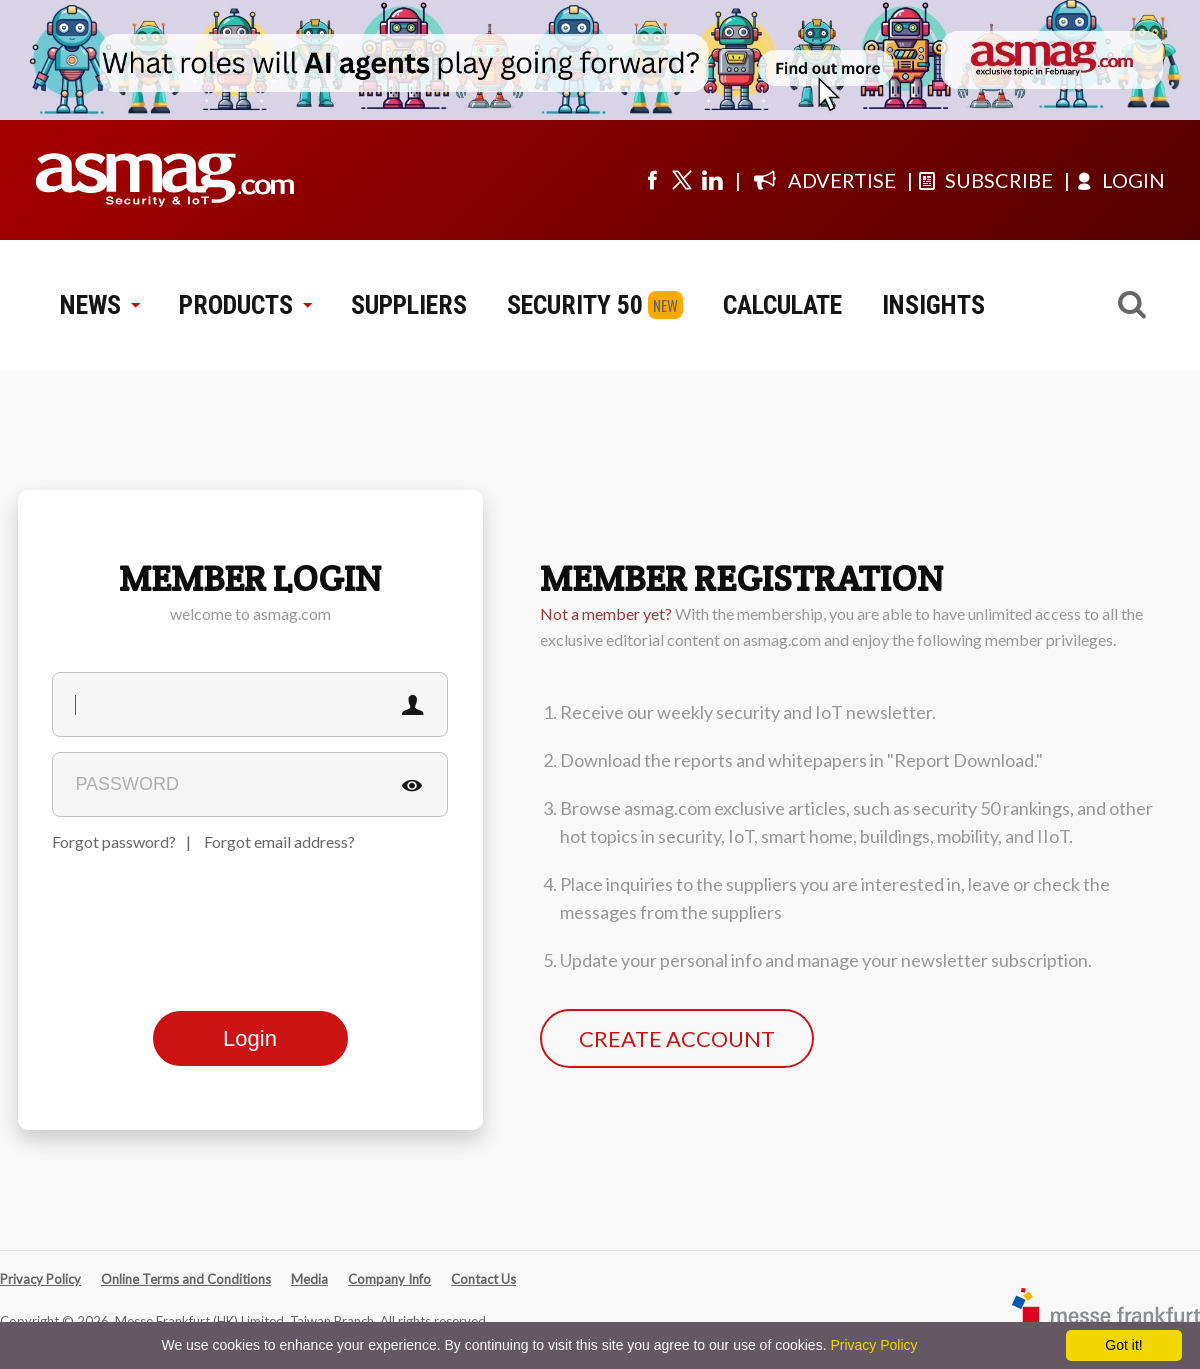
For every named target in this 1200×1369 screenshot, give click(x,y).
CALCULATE (782, 305)
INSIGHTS (933, 305)
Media (309, 1279)
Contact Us (483, 1279)
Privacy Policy (40, 1279)
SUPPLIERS (409, 305)
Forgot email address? (279, 841)
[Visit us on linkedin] (712, 180)
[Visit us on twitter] (682, 180)
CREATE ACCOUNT (677, 1038)
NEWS (99, 305)
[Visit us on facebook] (652, 180)
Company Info (389, 1279)
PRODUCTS (245, 305)
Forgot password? (114, 841)
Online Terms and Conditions (186, 1279)
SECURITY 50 (575, 305)
